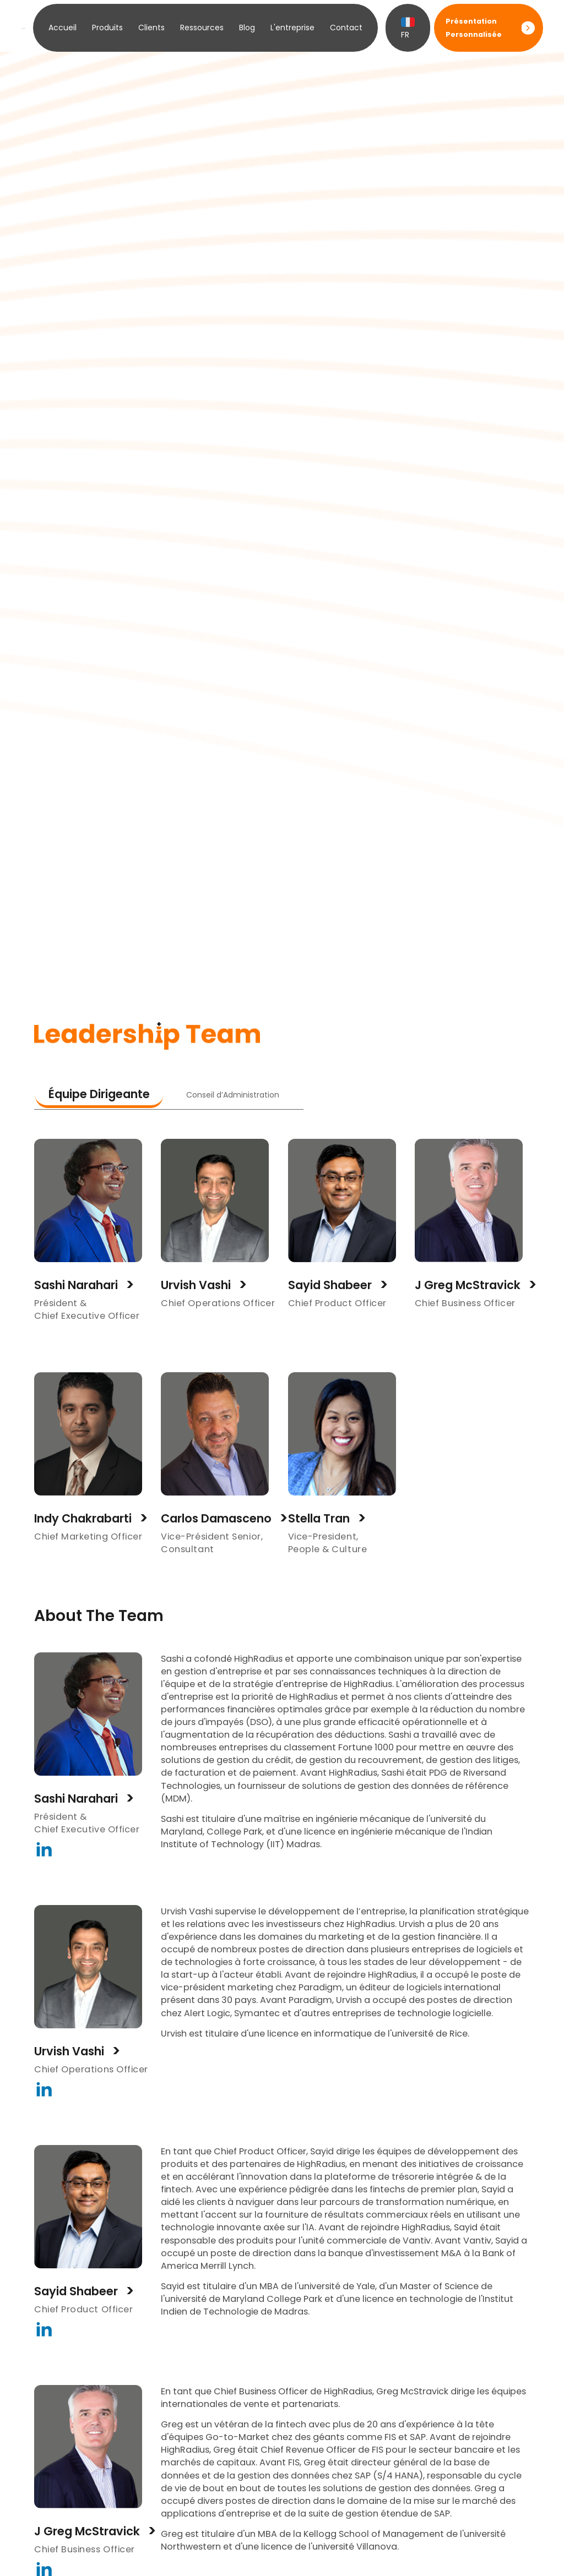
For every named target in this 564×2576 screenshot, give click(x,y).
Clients (151, 27)
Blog (247, 27)
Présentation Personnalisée (474, 28)
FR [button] (408, 27)
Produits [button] (107, 27)
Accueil (62, 27)
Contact (346, 27)
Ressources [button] (202, 27)
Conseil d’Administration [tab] (232, 1094)
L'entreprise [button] (292, 27)
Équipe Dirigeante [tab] (99, 1094)
